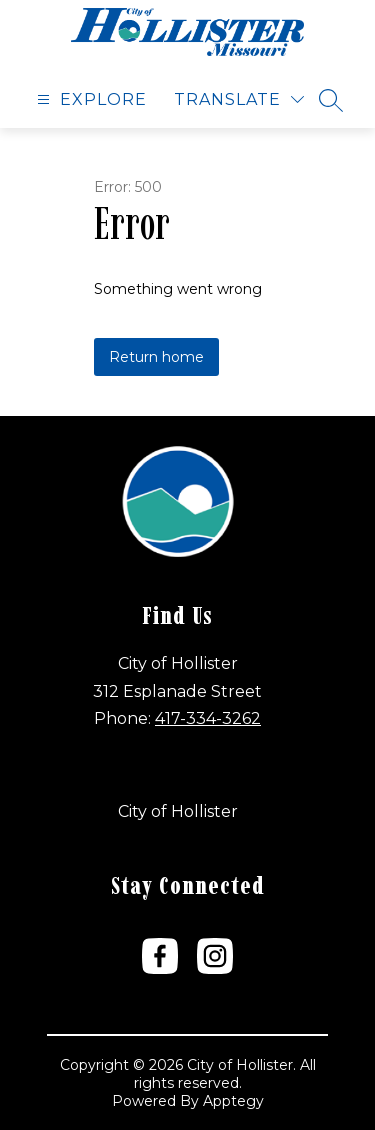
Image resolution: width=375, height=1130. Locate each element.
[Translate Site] (239, 99)
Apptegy (233, 1101)
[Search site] (331, 100)
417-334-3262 (208, 718)
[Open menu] (89, 99)
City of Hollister (178, 811)
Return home (156, 357)
